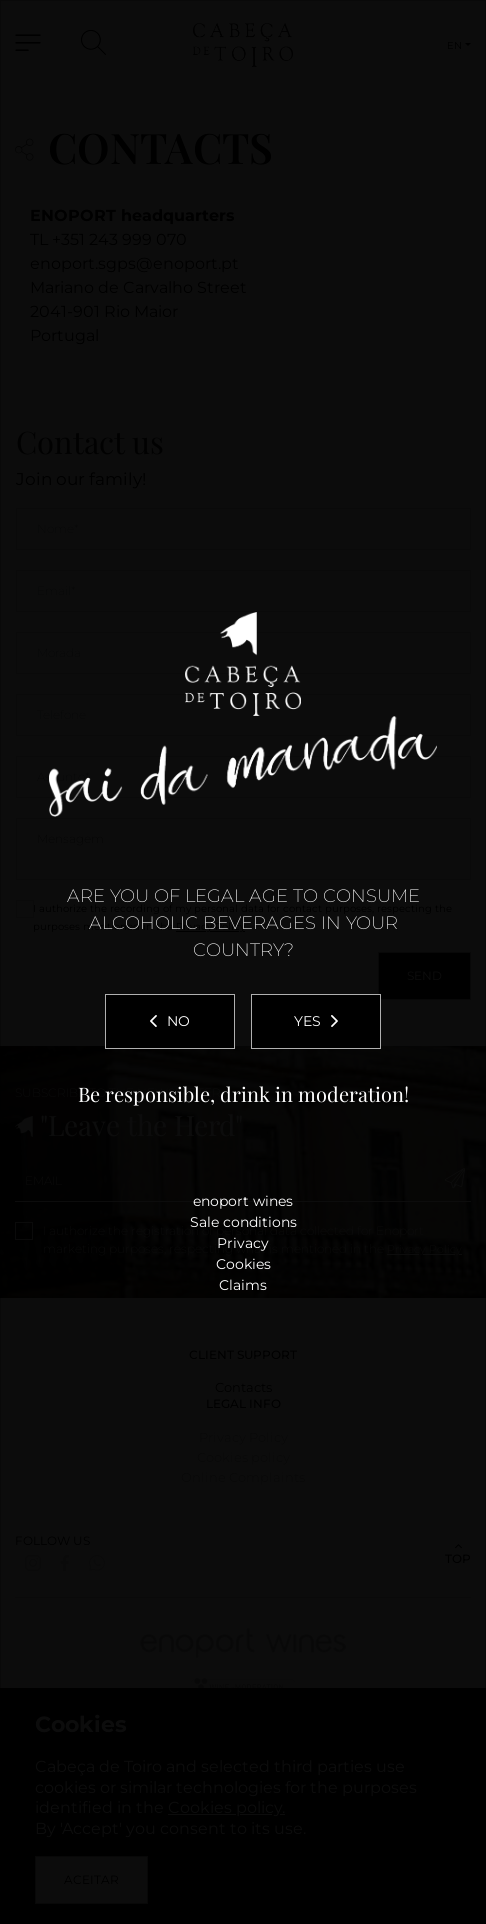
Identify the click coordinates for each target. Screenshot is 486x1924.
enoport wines (243, 1201)
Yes (316, 1021)
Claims (243, 1285)
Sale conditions (243, 1222)
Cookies (243, 1264)
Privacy (243, 1243)
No (170, 1021)
